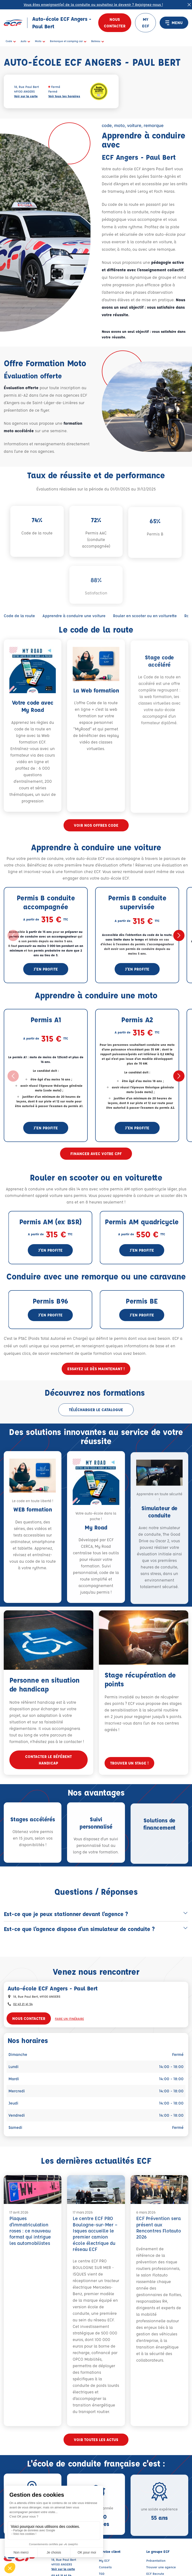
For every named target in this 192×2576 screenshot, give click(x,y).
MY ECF (145, 22)
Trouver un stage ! (129, 1775)
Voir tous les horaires (64, 96)
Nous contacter (114, 22)
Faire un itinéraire (69, 2019)
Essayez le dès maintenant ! (96, 1368)
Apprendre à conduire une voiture (73, 615)
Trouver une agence (161, 2567)
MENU (174, 22)
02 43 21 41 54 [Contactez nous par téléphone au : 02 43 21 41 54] (23, 2004)
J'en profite (46, 969)
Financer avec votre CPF (96, 1153)
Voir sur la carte (26, 96)
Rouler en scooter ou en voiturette (145, 615)
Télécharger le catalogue (96, 1409)
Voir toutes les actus (96, 2439)
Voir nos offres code (96, 825)
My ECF (104, 2560)
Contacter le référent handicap (48, 1768)
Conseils (105, 2567)
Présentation (156, 2560)
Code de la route (19, 615)
